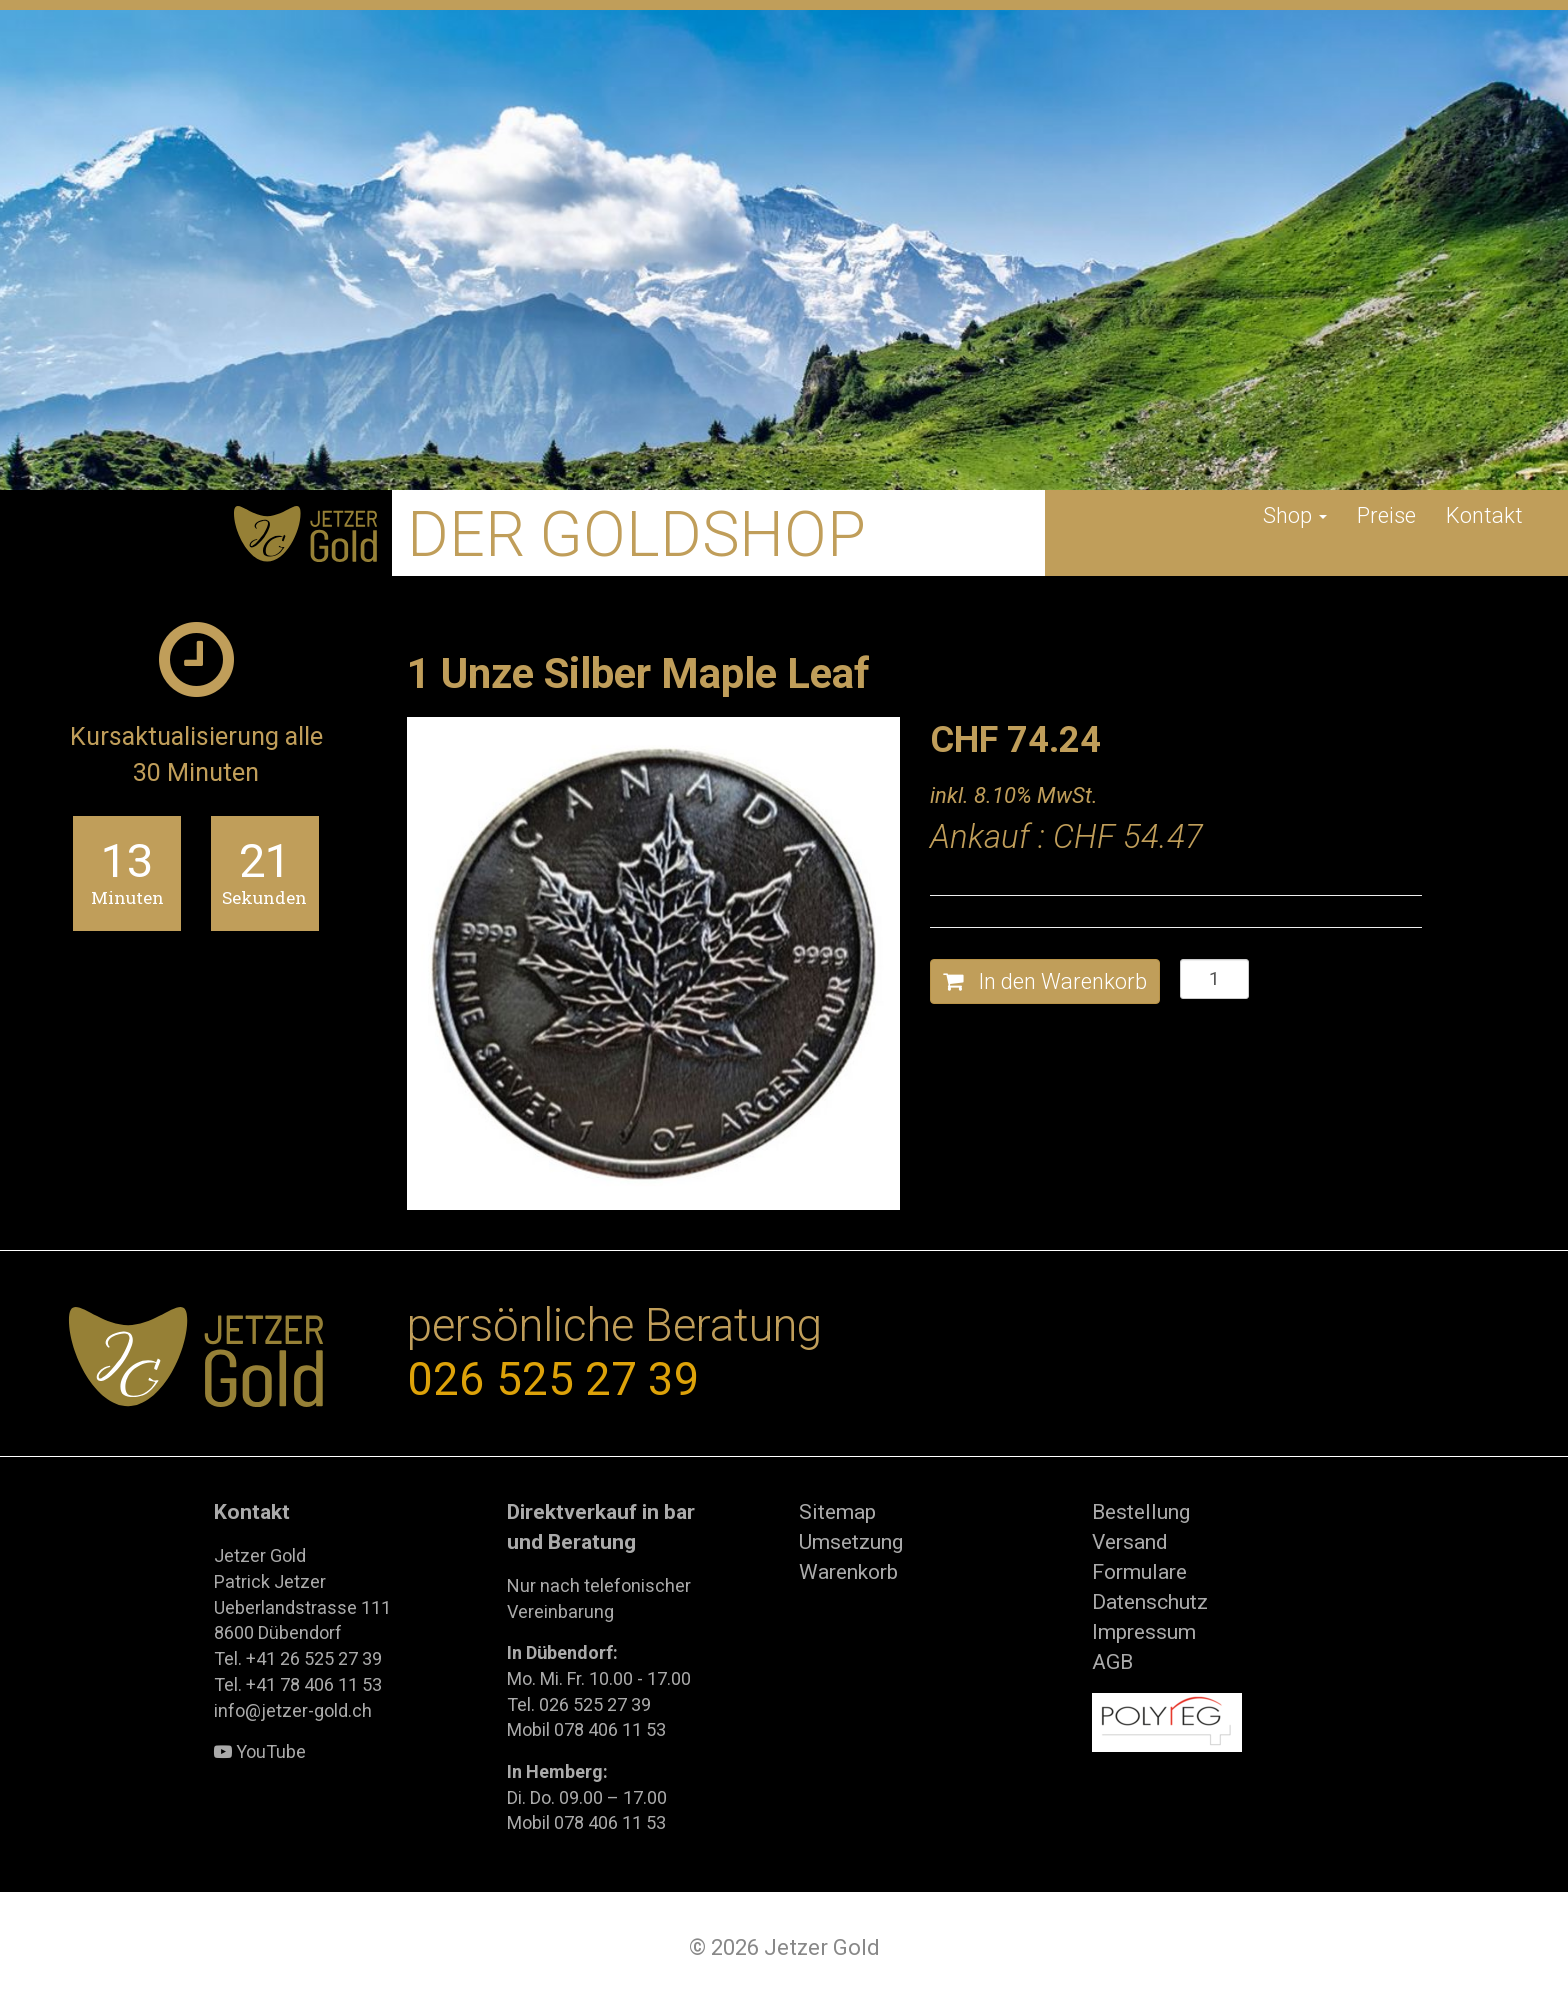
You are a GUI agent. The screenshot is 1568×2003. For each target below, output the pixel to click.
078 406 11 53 (610, 1729)
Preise (1386, 515)
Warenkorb (848, 1572)
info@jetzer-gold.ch (293, 1710)
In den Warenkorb (1045, 981)
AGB (1112, 1662)
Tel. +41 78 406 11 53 (298, 1684)
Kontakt (1484, 515)
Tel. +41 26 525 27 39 (298, 1658)
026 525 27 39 (553, 1379)
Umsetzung (851, 1542)
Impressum (1144, 1632)
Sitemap (837, 1512)
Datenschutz (1150, 1602)
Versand (1130, 1542)
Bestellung (1141, 1512)
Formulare (1139, 1572)
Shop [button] (1295, 515)
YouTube (260, 1751)
